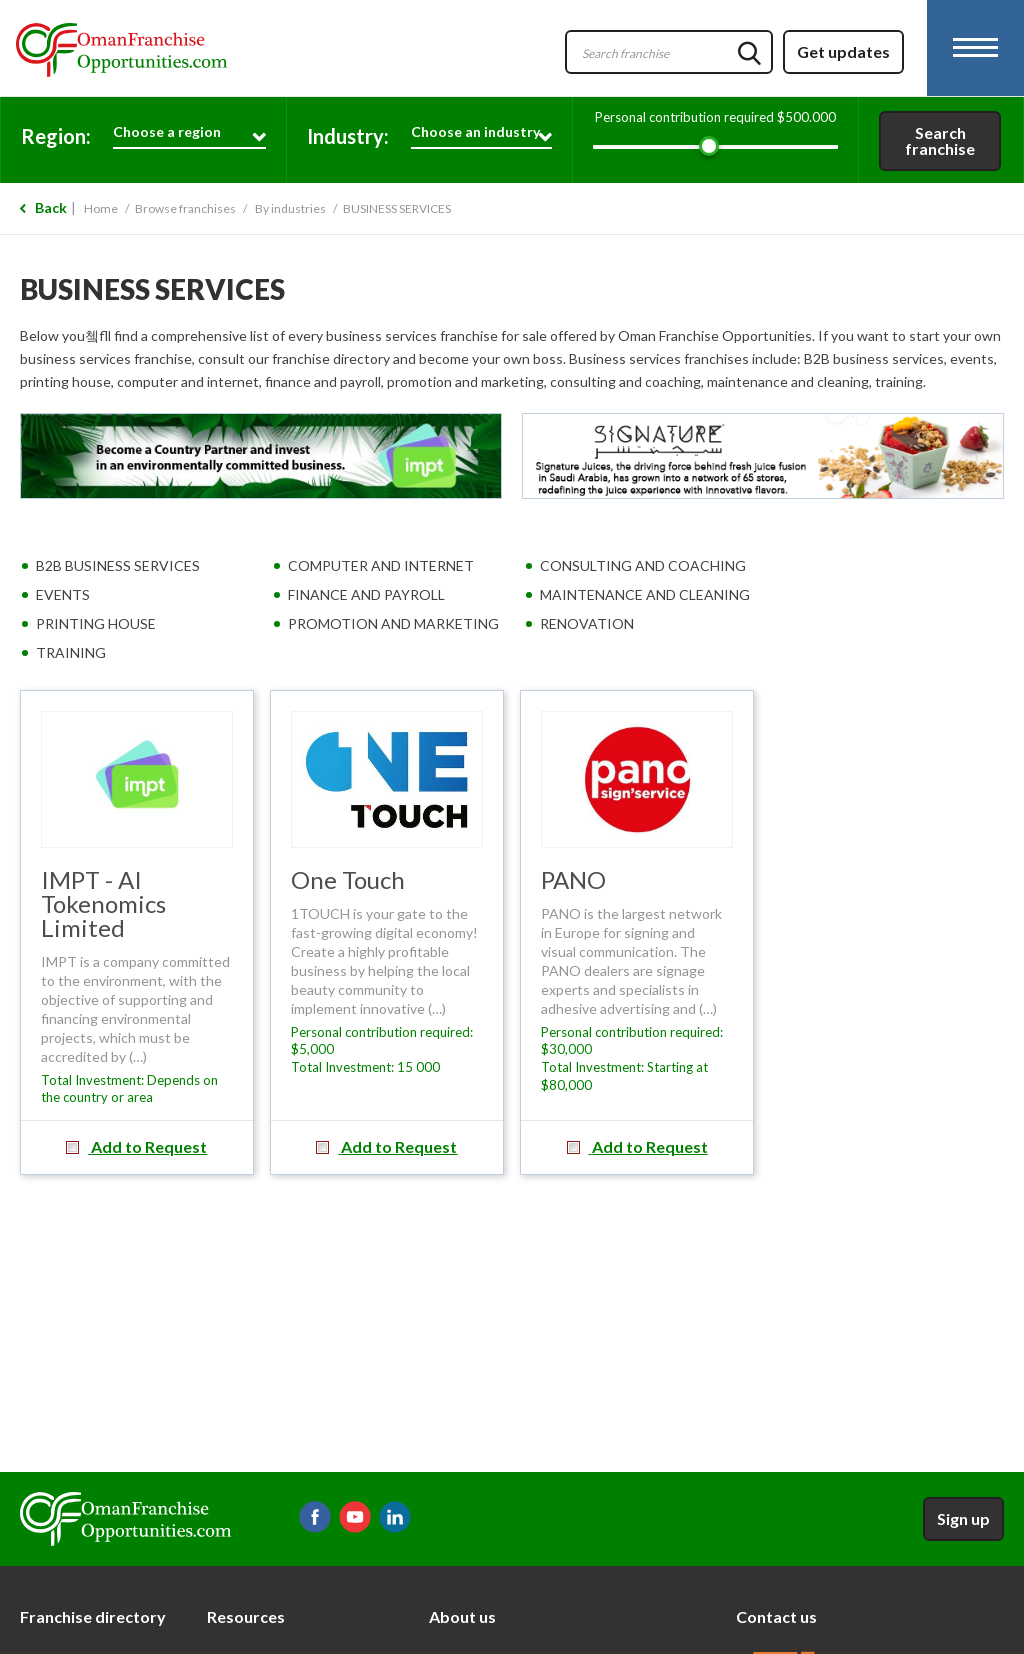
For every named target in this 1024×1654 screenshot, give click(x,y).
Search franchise (940, 140)
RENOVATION (587, 623)
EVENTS (63, 594)
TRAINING (71, 652)
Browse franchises (185, 208)
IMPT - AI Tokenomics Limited (103, 903)
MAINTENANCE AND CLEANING (645, 594)
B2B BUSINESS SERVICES (118, 565)
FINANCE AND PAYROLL (366, 594)
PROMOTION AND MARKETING (393, 623)
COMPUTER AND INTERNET (381, 565)
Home (101, 208)
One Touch (348, 879)
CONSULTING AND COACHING (643, 565)
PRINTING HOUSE (96, 623)
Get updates (843, 51)
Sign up (963, 1518)
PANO (573, 879)
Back (51, 207)
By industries (290, 208)
